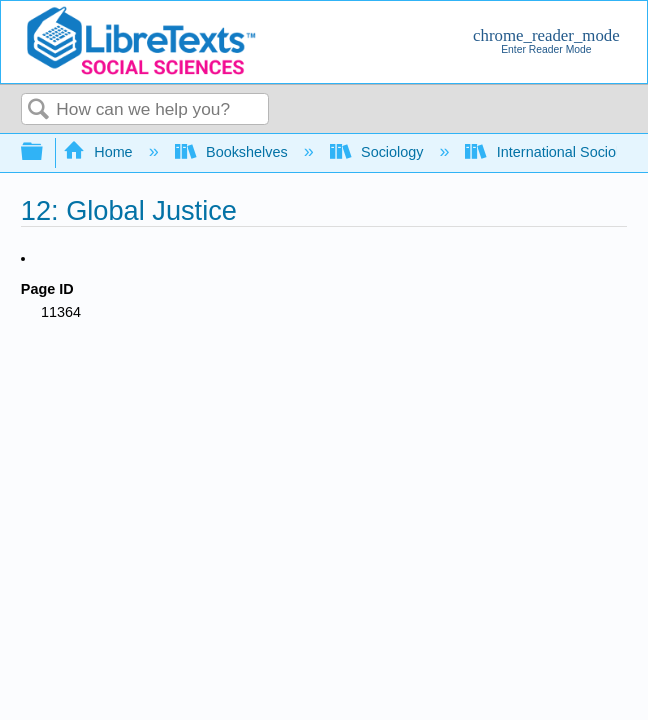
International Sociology (555, 152)
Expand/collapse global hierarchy (45, 152)
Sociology (379, 152)
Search (39, 110)
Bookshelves (233, 152)
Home (100, 152)
